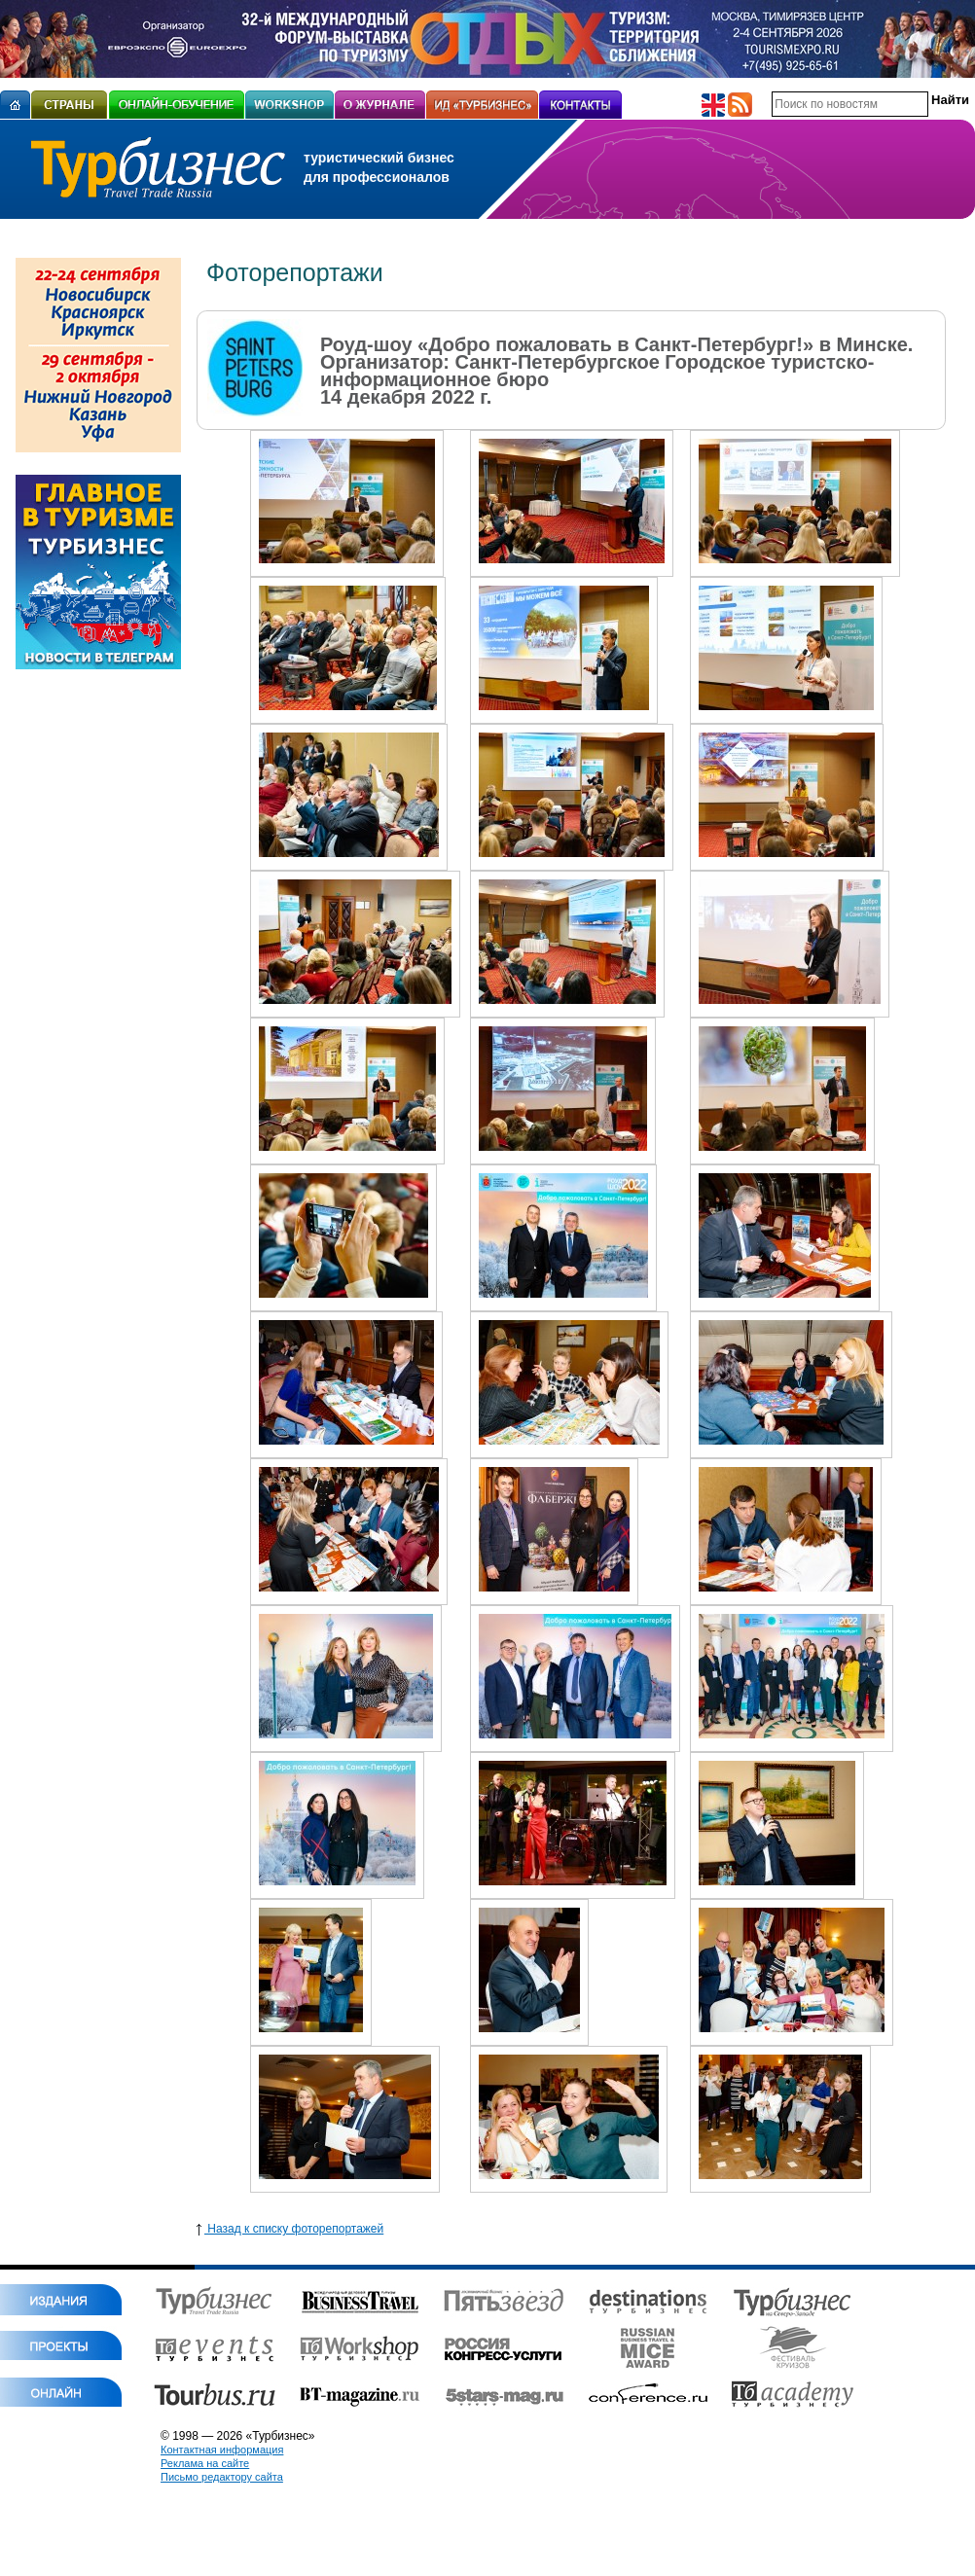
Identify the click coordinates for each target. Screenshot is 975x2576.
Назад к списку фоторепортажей (290, 2229)
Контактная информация (222, 2449)
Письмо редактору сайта (222, 2477)
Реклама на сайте (205, 2463)
